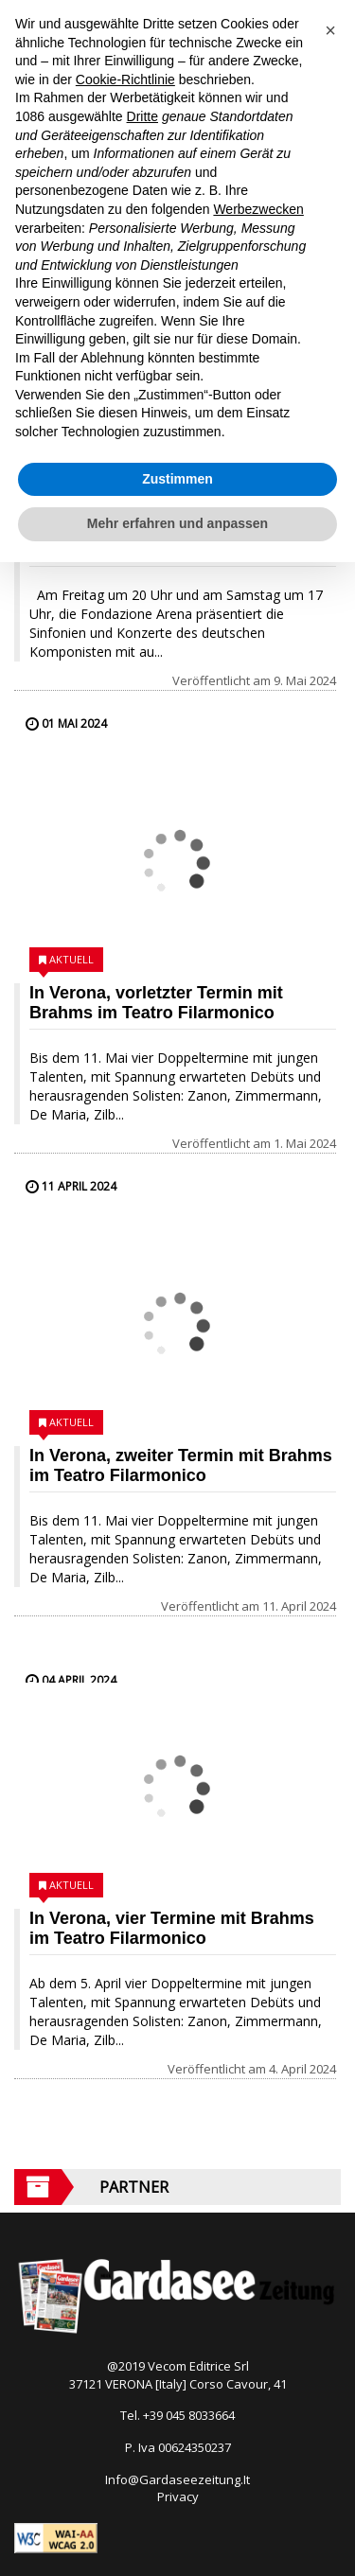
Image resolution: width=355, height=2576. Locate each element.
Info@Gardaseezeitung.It (177, 2479)
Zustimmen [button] (177, 478)
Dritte (142, 116)
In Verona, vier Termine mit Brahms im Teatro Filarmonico (171, 1928)
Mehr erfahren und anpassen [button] (177, 523)
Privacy (178, 2496)
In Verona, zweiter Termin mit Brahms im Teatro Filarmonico (180, 1465)
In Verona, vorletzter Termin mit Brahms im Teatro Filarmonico (156, 1002)
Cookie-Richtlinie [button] (125, 79)
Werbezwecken (258, 209)
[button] (330, 30)
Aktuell (71, 959)
